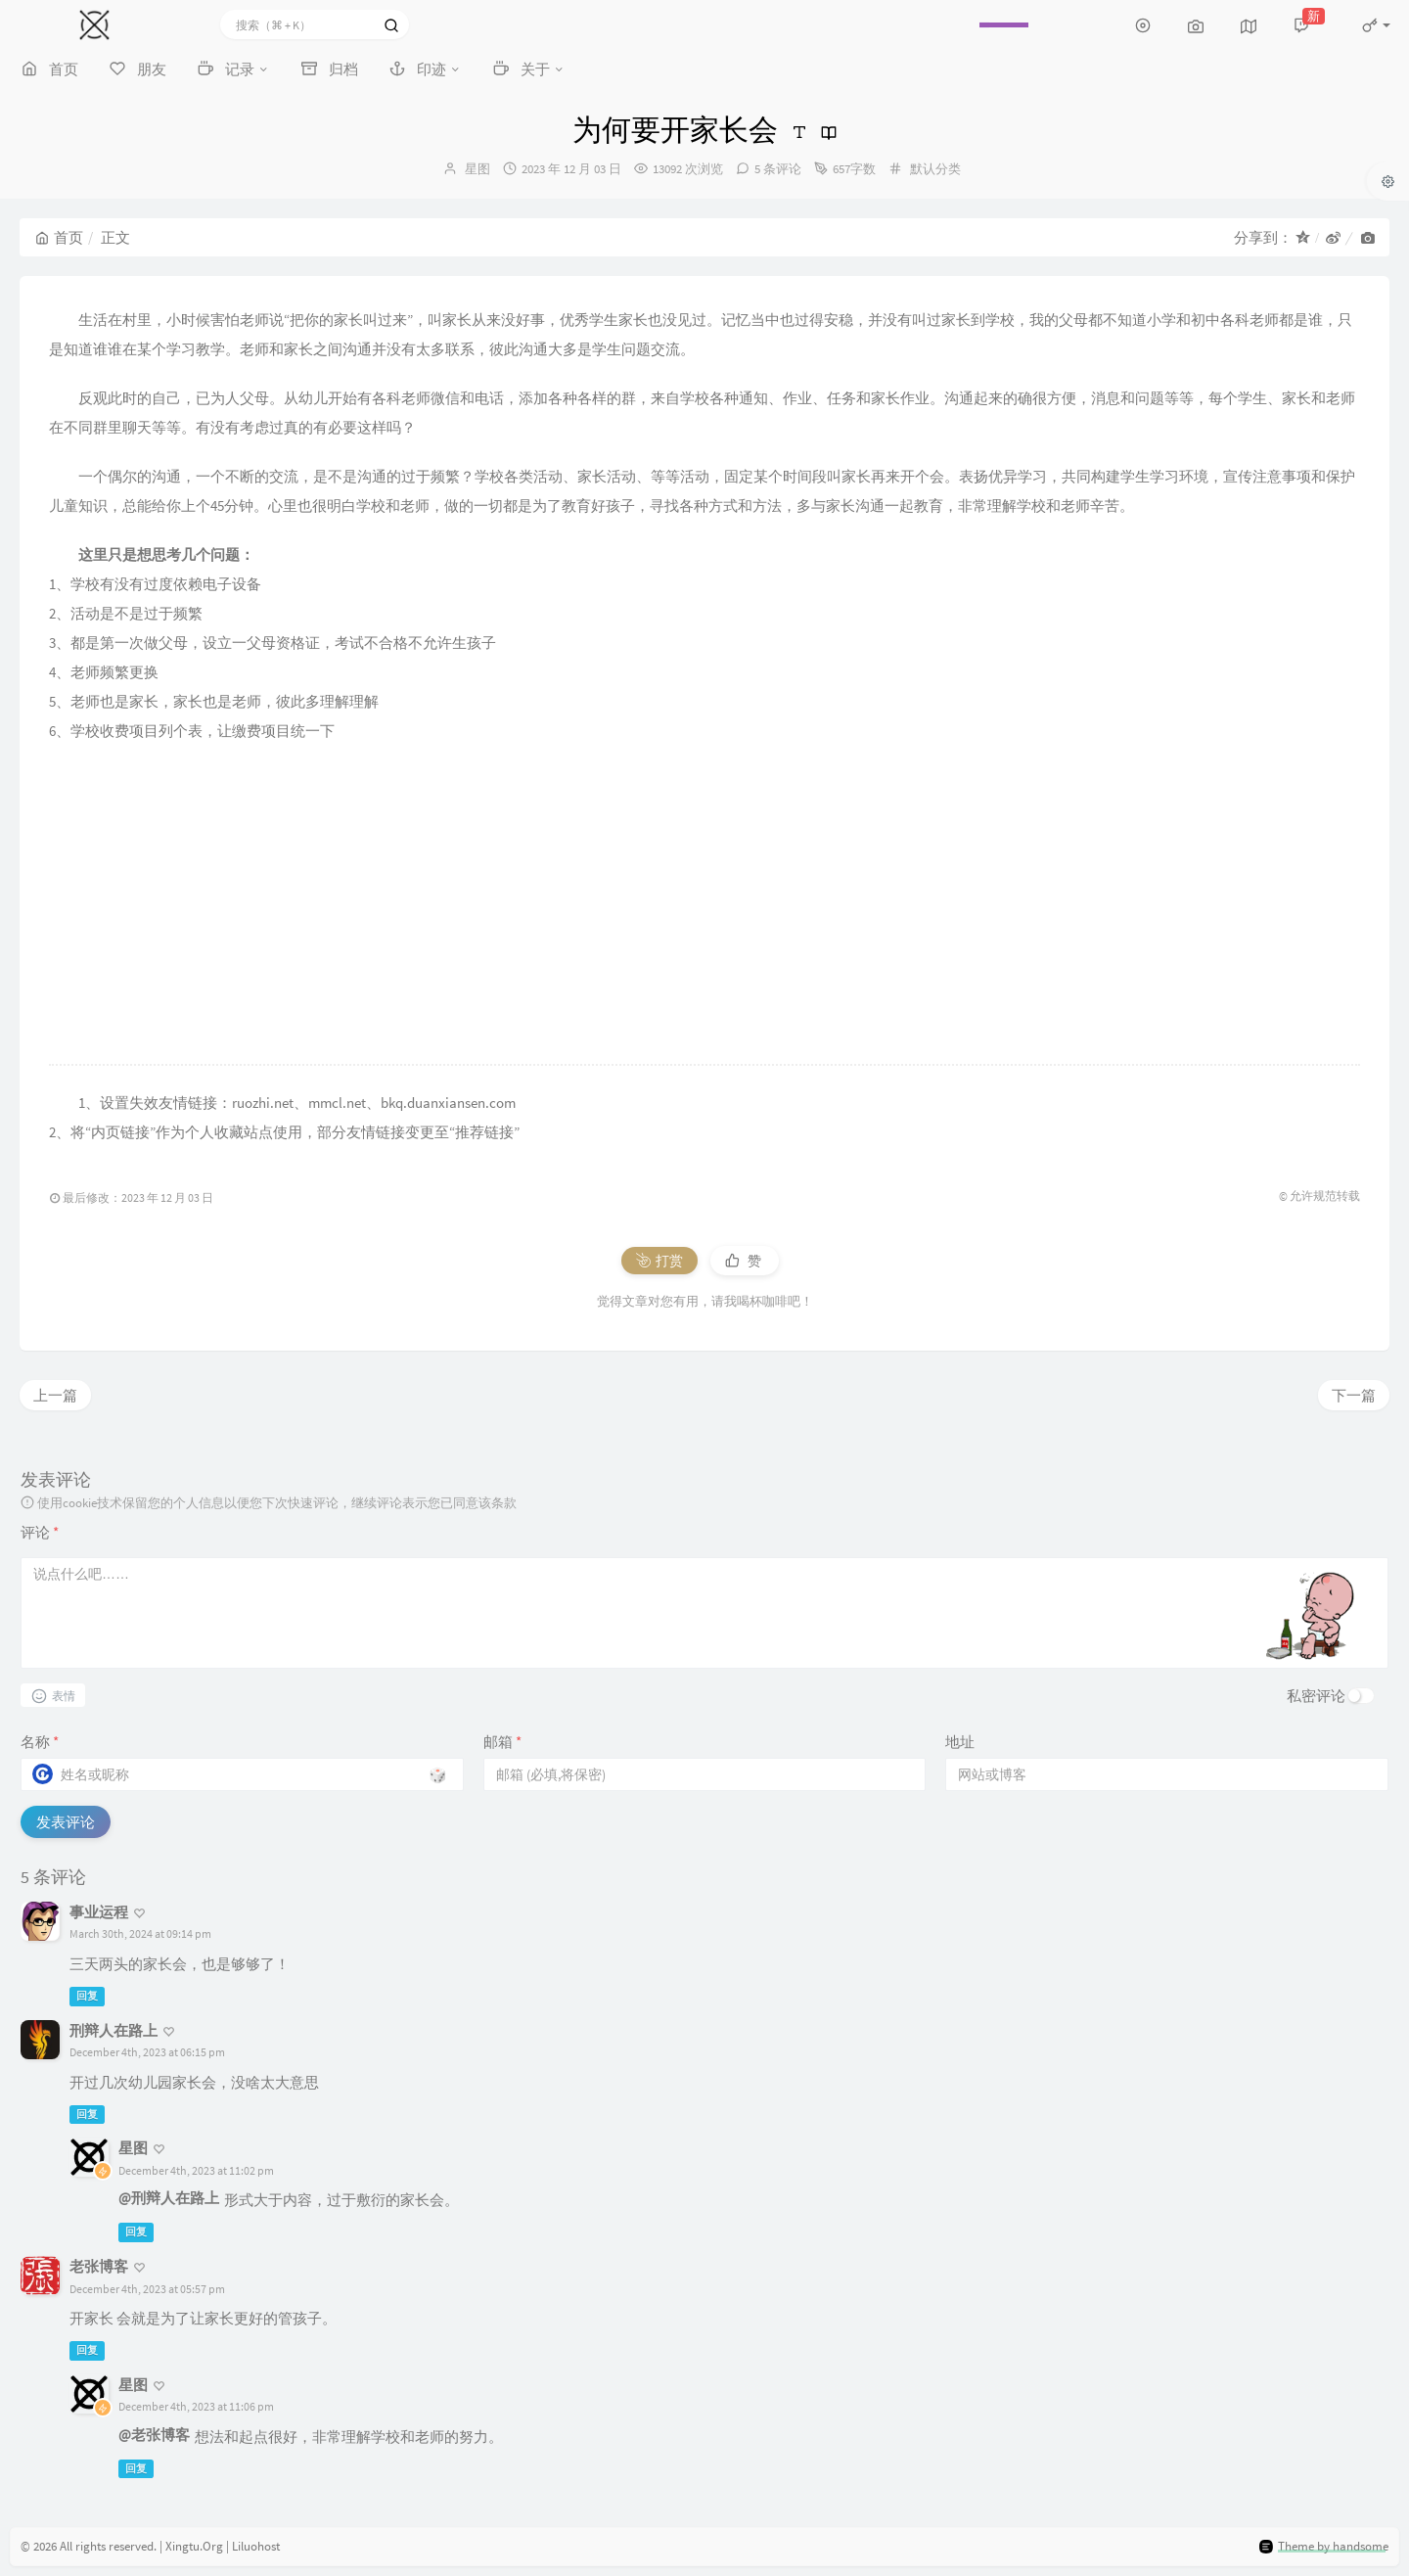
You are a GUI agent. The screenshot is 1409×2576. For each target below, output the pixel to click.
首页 (59, 237)
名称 (40, 1741)
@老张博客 (154, 2434)
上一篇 (55, 1395)
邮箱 (502, 1741)
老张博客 (98, 2266)
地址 (960, 1741)
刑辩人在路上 (113, 2030)
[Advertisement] (704, 905)
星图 (477, 169)
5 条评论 (777, 169)
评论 (40, 1532)
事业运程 (98, 1912)
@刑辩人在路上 (168, 2197)
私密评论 (1316, 1695)
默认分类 (935, 169)
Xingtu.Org (194, 2546)
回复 (87, 1995)
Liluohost (256, 2546)
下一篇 (1354, 1395)
